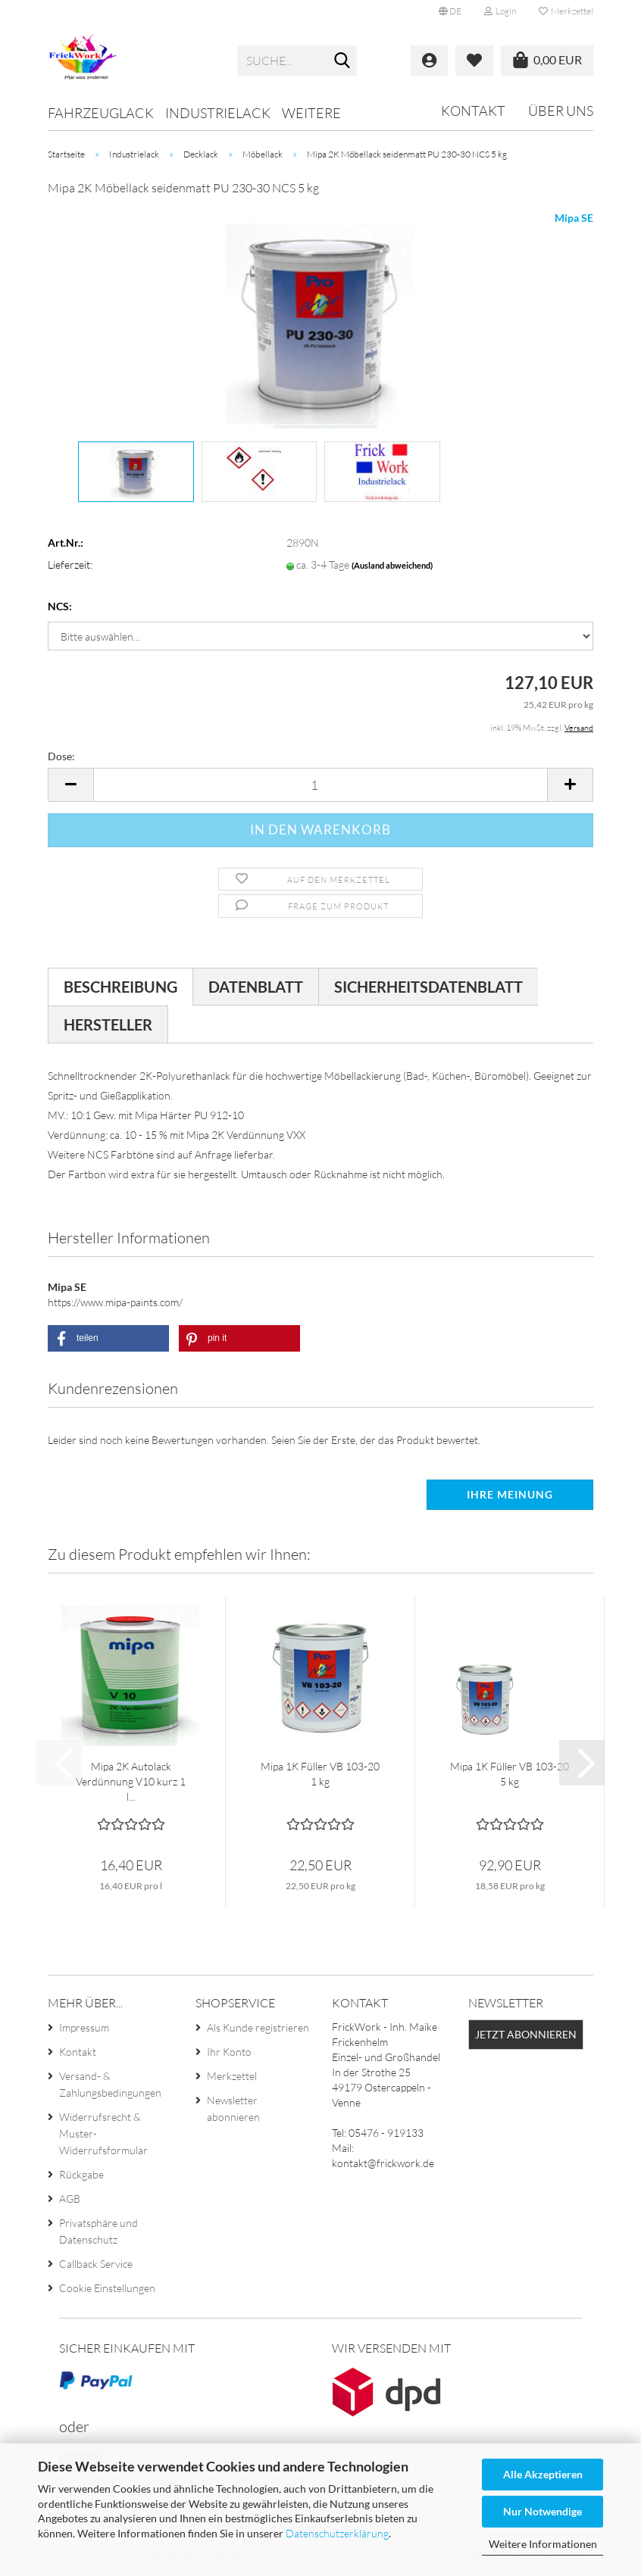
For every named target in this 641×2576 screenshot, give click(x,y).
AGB (69, 2198)
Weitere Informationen (543, 2543)
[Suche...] (342, 61)
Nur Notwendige (542, 2511)
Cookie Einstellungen (107, 2287)
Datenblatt (255, 987)
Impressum (84, 2027)
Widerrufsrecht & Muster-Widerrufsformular (103, 2133)
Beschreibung (120, 987)
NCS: (60, 606)
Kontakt (473, 110)
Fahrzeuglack (101, 112)
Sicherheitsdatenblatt (428, 987)
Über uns (560, 110)
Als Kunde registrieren (258, 2027)
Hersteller (108, 1024)
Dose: (61, 756)
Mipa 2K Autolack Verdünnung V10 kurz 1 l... (131, 1781)
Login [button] (500, 11)
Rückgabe (81, 2174)
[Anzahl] (320, 785)
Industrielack (217, 112)
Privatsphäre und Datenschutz (98, 2231)
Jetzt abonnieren (526, 2034)
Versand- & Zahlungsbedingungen (110, 2084)
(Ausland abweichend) (392, 565)
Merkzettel (566, 11)
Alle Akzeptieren (543, 2474)
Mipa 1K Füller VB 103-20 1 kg (320, 1774)
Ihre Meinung (510, 1494)
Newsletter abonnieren (233, 2108)
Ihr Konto (229, 2051)
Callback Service (96, 2263)
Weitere (311, 112)
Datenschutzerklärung (337, 2533)
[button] (450, 11)
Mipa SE (574, 217)
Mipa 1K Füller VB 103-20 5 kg (509, 1774)
